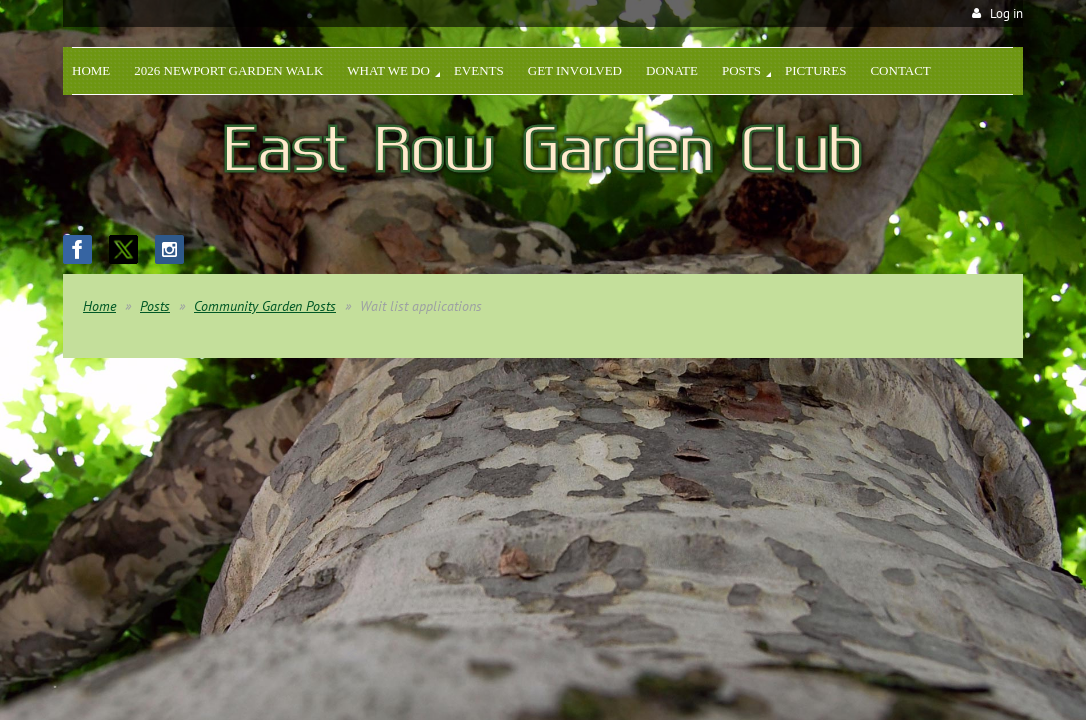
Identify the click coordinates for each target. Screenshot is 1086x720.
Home (99, 306)
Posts (155, 306)
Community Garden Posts (265, 306)
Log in (1006, 13)
